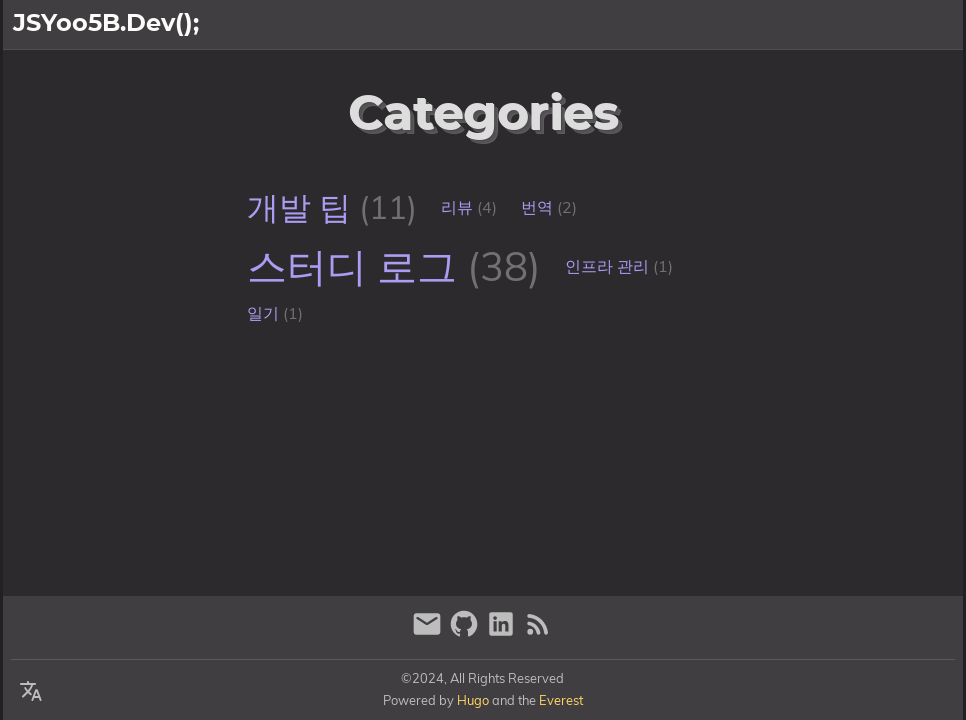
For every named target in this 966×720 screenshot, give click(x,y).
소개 (875, 25)
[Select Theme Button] (826, 25)
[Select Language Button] (31, 692)
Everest (561, 700)
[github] (466, 632)
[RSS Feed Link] (538, 632)
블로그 (931, 25)
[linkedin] (503, 632)
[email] (429, 632)
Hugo (473, 700)
